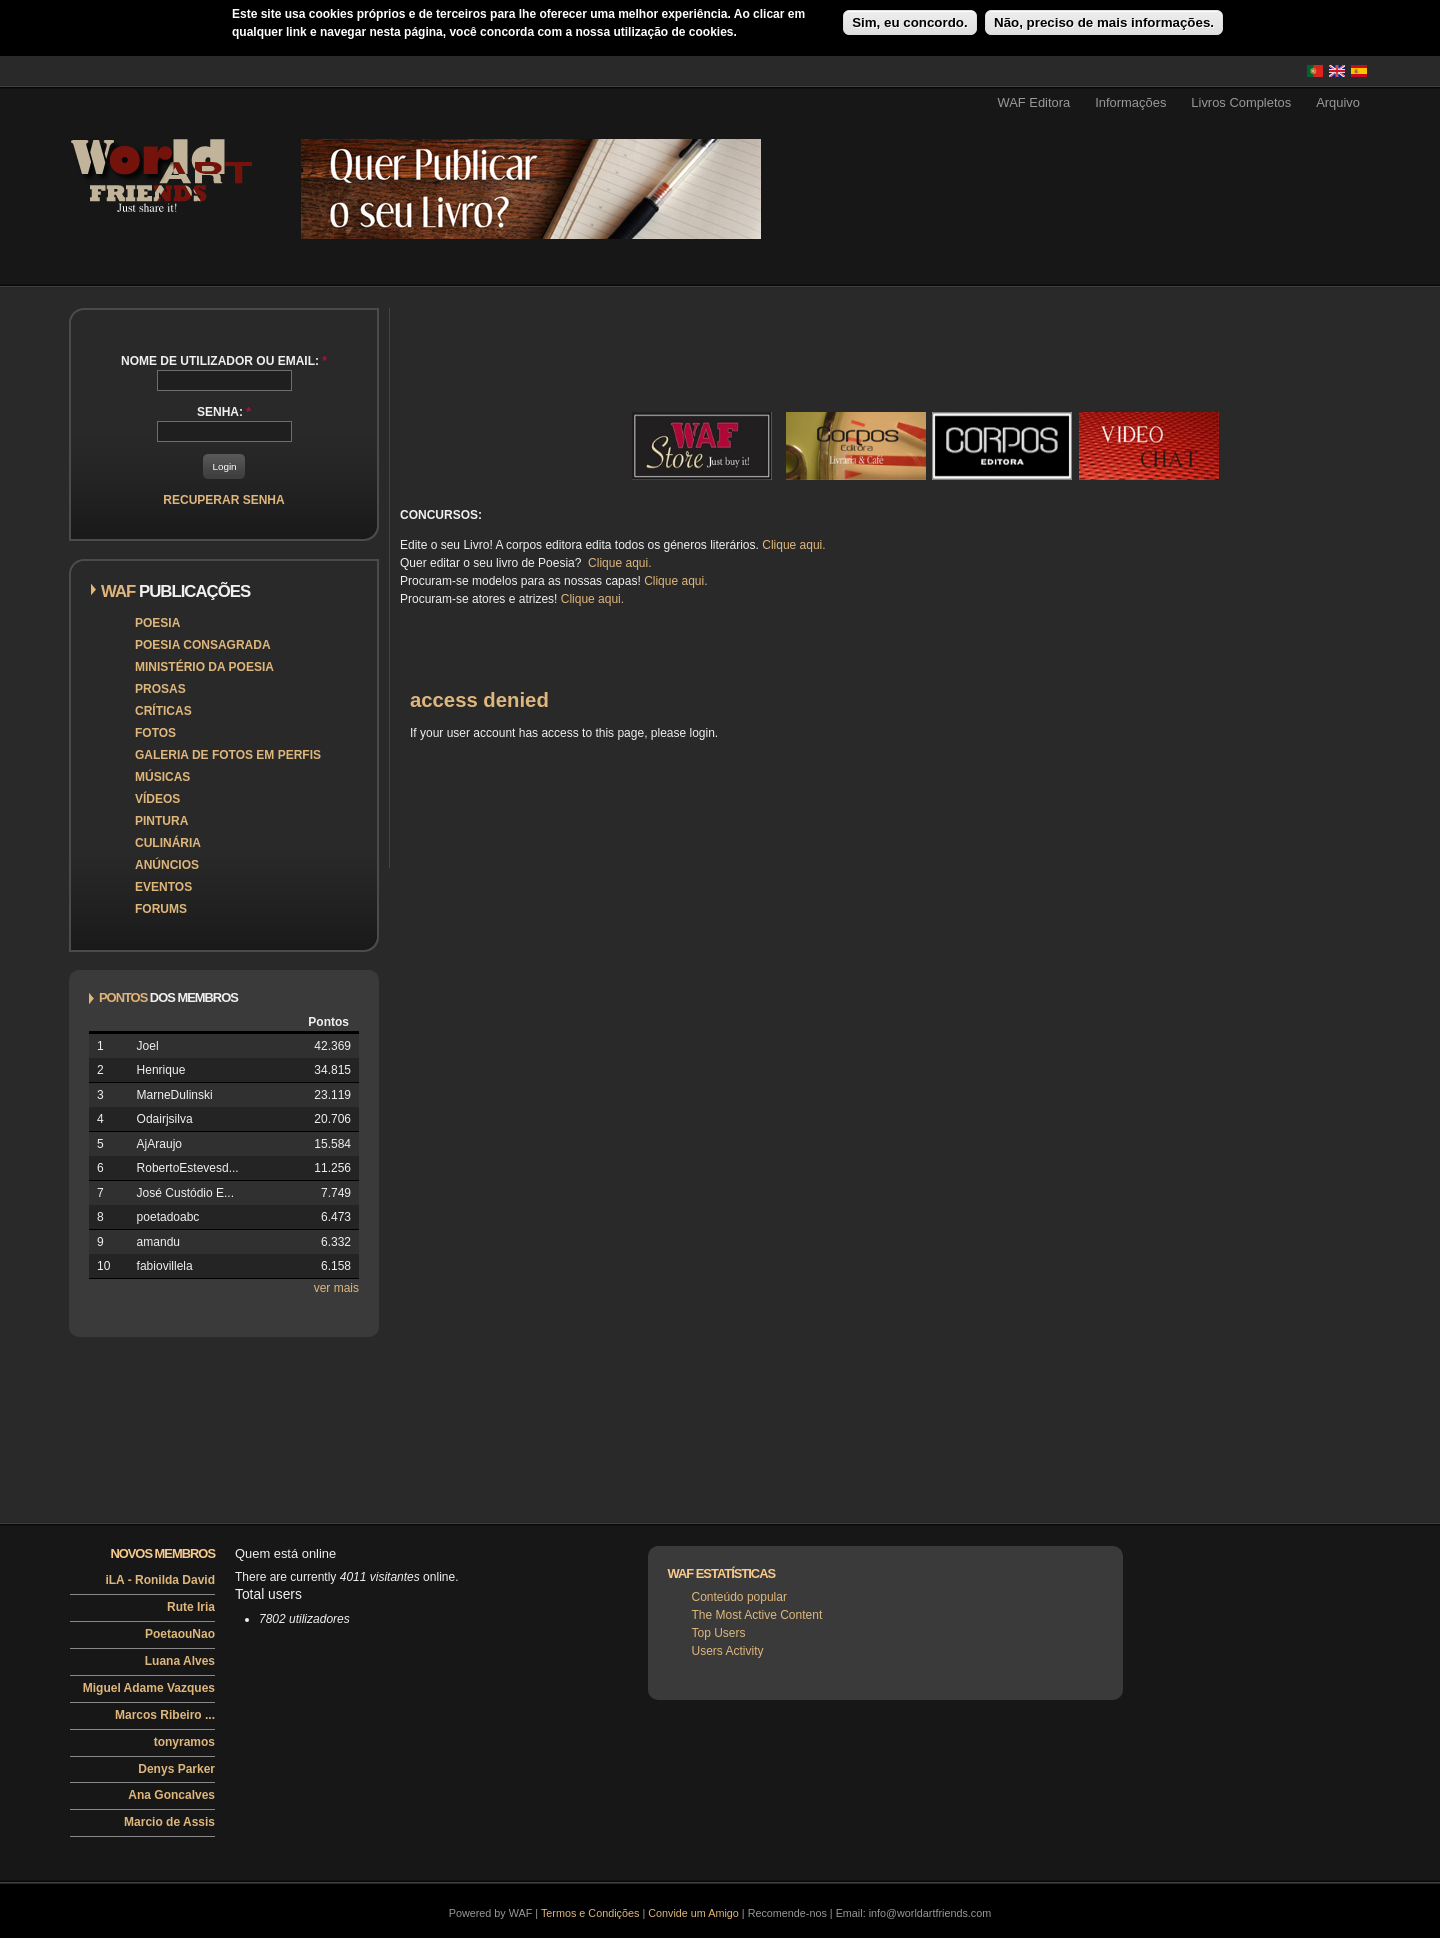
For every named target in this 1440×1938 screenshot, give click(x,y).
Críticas (163, 711)
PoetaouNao (180, 1634)
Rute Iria (191, 1607)
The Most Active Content (757, 1615)
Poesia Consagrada (203, 645)
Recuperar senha (223, 500)
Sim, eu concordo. (910, 22)
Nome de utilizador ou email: (224, 361)
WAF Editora (1033, 102)
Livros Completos (1241, 102)
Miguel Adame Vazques (149, 1688)
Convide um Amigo (693, 1913)
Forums (161, 909)
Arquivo (1338, 102)
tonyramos (184, 1742)
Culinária (168, 843)
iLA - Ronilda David (160, 1580)
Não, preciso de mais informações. (1104, 22)
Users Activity (728, 1651)
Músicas (162, 777)
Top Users (719, 1633)
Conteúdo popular (739, 1597)
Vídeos (157, 799)
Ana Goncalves (171, 1795)
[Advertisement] (1146, 157)
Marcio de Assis (169, 1822)
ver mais (336, 1288)
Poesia (157, 623)
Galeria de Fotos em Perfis (228, 755)
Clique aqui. (793, 545)
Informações (1130, 102)
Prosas (160, 689)
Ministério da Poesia (204, 667)
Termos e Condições (590, 1913)
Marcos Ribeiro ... (165, 1715)
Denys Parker (176, 1769)
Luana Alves (180, 1661)
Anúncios (167, 865)
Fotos (155, 733)
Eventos (163, 887)
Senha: (224, 412)
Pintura (161, 821)
